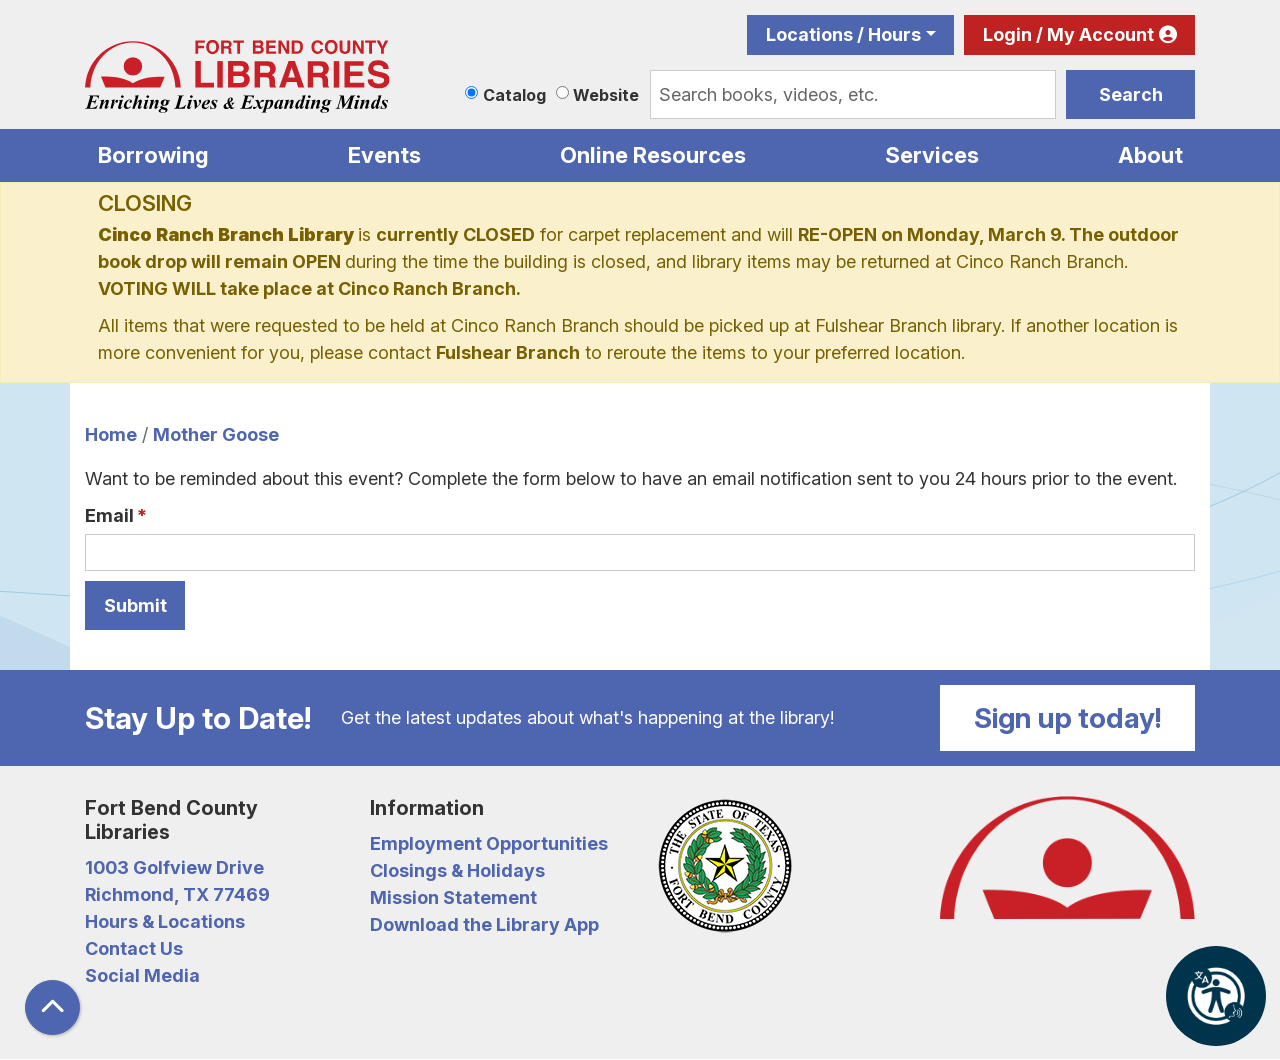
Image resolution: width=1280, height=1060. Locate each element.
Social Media (142, 975)
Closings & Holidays (457, 870)
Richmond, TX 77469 (177, 894)
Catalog (514, 95)
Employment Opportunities (489, 843)
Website (606, 95)
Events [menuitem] (384, 155)
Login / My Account (1068, 34)
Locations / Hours (843, 34)
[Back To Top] (52, 1007)
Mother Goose (216, 434)
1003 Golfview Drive (174, 867)
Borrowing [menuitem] (153, 155)
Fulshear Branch (508, 352)
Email (109, 515)
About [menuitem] (1150, 155)
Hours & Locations (165, 921)
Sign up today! (1068, 718)
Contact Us (134, 948)
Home (111, 434)
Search (1131, 94)
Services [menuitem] (932, 155)
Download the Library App (484, 924)
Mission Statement (453, 897)
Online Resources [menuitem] (653, 155)
